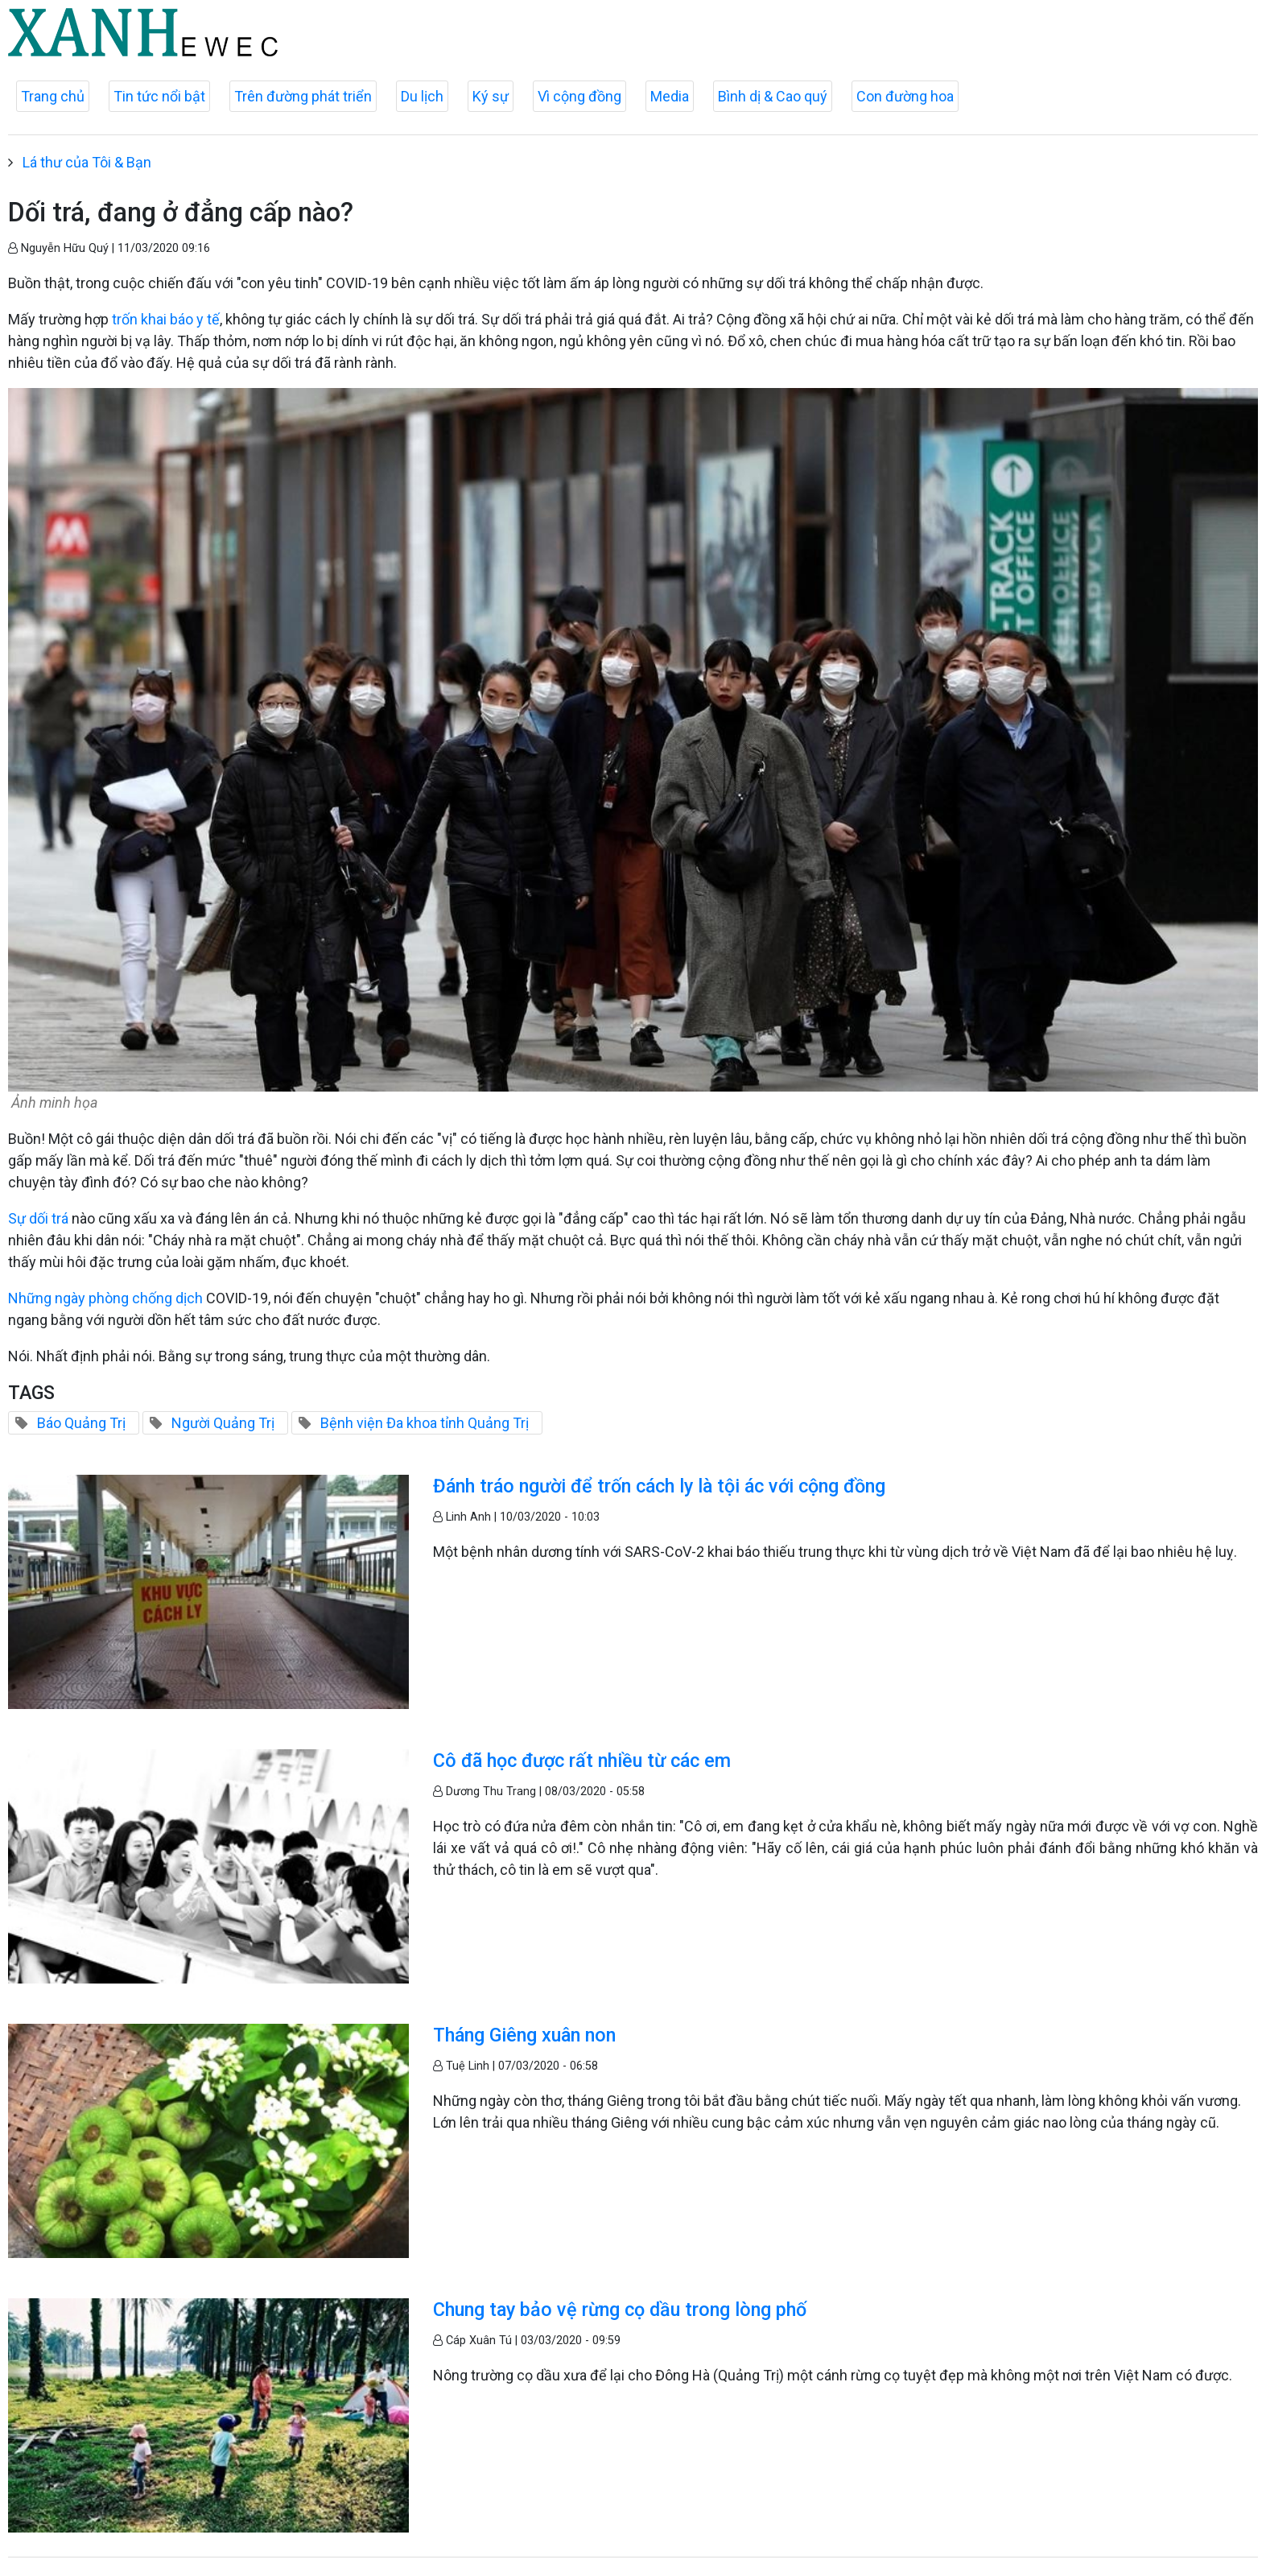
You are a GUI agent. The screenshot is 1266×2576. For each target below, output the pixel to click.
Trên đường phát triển (303, 96)
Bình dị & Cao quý (772, 96)
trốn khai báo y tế (166, 319)
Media (669, 96)
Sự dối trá (38, 1218)
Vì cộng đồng (579, 96)
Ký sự (490, 96)
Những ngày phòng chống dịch (107, 1298)
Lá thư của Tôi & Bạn (87, 162)
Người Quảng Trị (222, 1422)
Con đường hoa (905, 96)
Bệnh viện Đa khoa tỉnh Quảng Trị (424, 1422)
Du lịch (422, 96)
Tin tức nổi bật (159, 96)
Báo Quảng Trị (81, 1422)
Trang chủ (53, 96)
